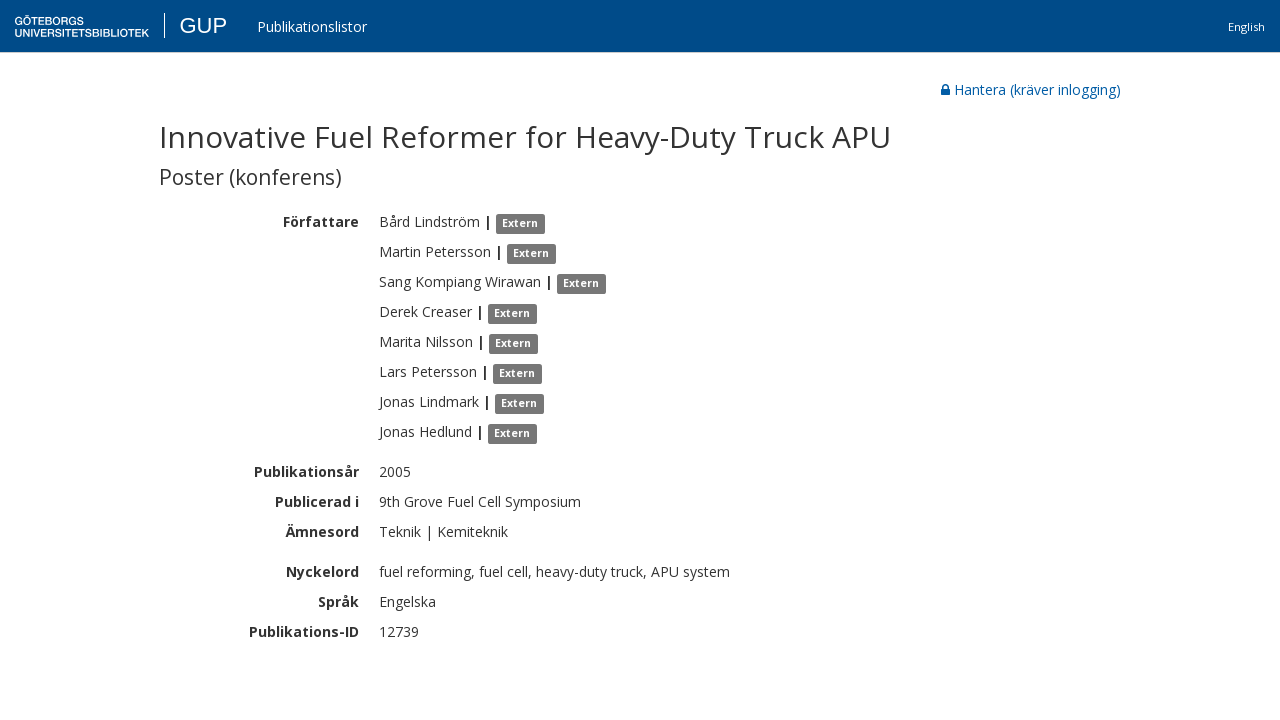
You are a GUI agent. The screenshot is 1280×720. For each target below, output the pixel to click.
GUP (203, 25)
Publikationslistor (312, 26)
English (1246, 26)
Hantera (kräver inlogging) (1031, 89)
